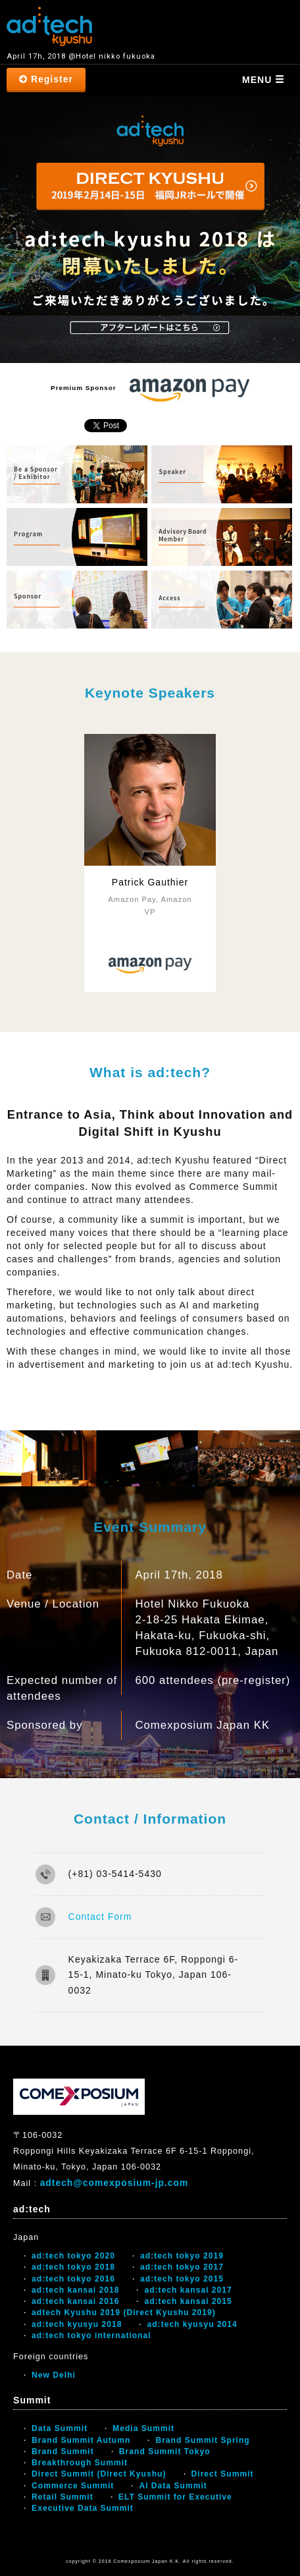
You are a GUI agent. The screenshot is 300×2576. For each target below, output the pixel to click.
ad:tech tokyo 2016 (73, 2278)
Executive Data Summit (83, 2508)
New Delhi (54, 2375)
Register (46, 79)
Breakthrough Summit (80, 2462)
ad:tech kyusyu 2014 (192, 2324)
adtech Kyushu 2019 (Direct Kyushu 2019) (124, 2312)
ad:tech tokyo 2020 (73, 2255)
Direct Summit (222, 2473)
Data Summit (60, 2428)
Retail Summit (62, 2497)
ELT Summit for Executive (175, 2497)
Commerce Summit (73, 2485)
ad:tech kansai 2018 (75, 2290)
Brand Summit (63, 2451)
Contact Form (100, 1916)
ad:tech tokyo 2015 (182, 2278)
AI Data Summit (173, 2485)
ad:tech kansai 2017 (188, 2290)
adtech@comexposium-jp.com (114, 2182)
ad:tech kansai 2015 (188, 2301)
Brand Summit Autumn (81, 2440)
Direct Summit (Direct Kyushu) (99, 2473)
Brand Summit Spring (202, 2440)
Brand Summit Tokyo (165, 2451)
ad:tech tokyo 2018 (73, 2267)
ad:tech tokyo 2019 (182, 2255)
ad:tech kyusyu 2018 (77, 2324)
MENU (263, 79)
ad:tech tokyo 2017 (182, 2267)
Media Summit (143, 2428)
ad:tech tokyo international (91, 2335)
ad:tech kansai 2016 (75, 2301)
